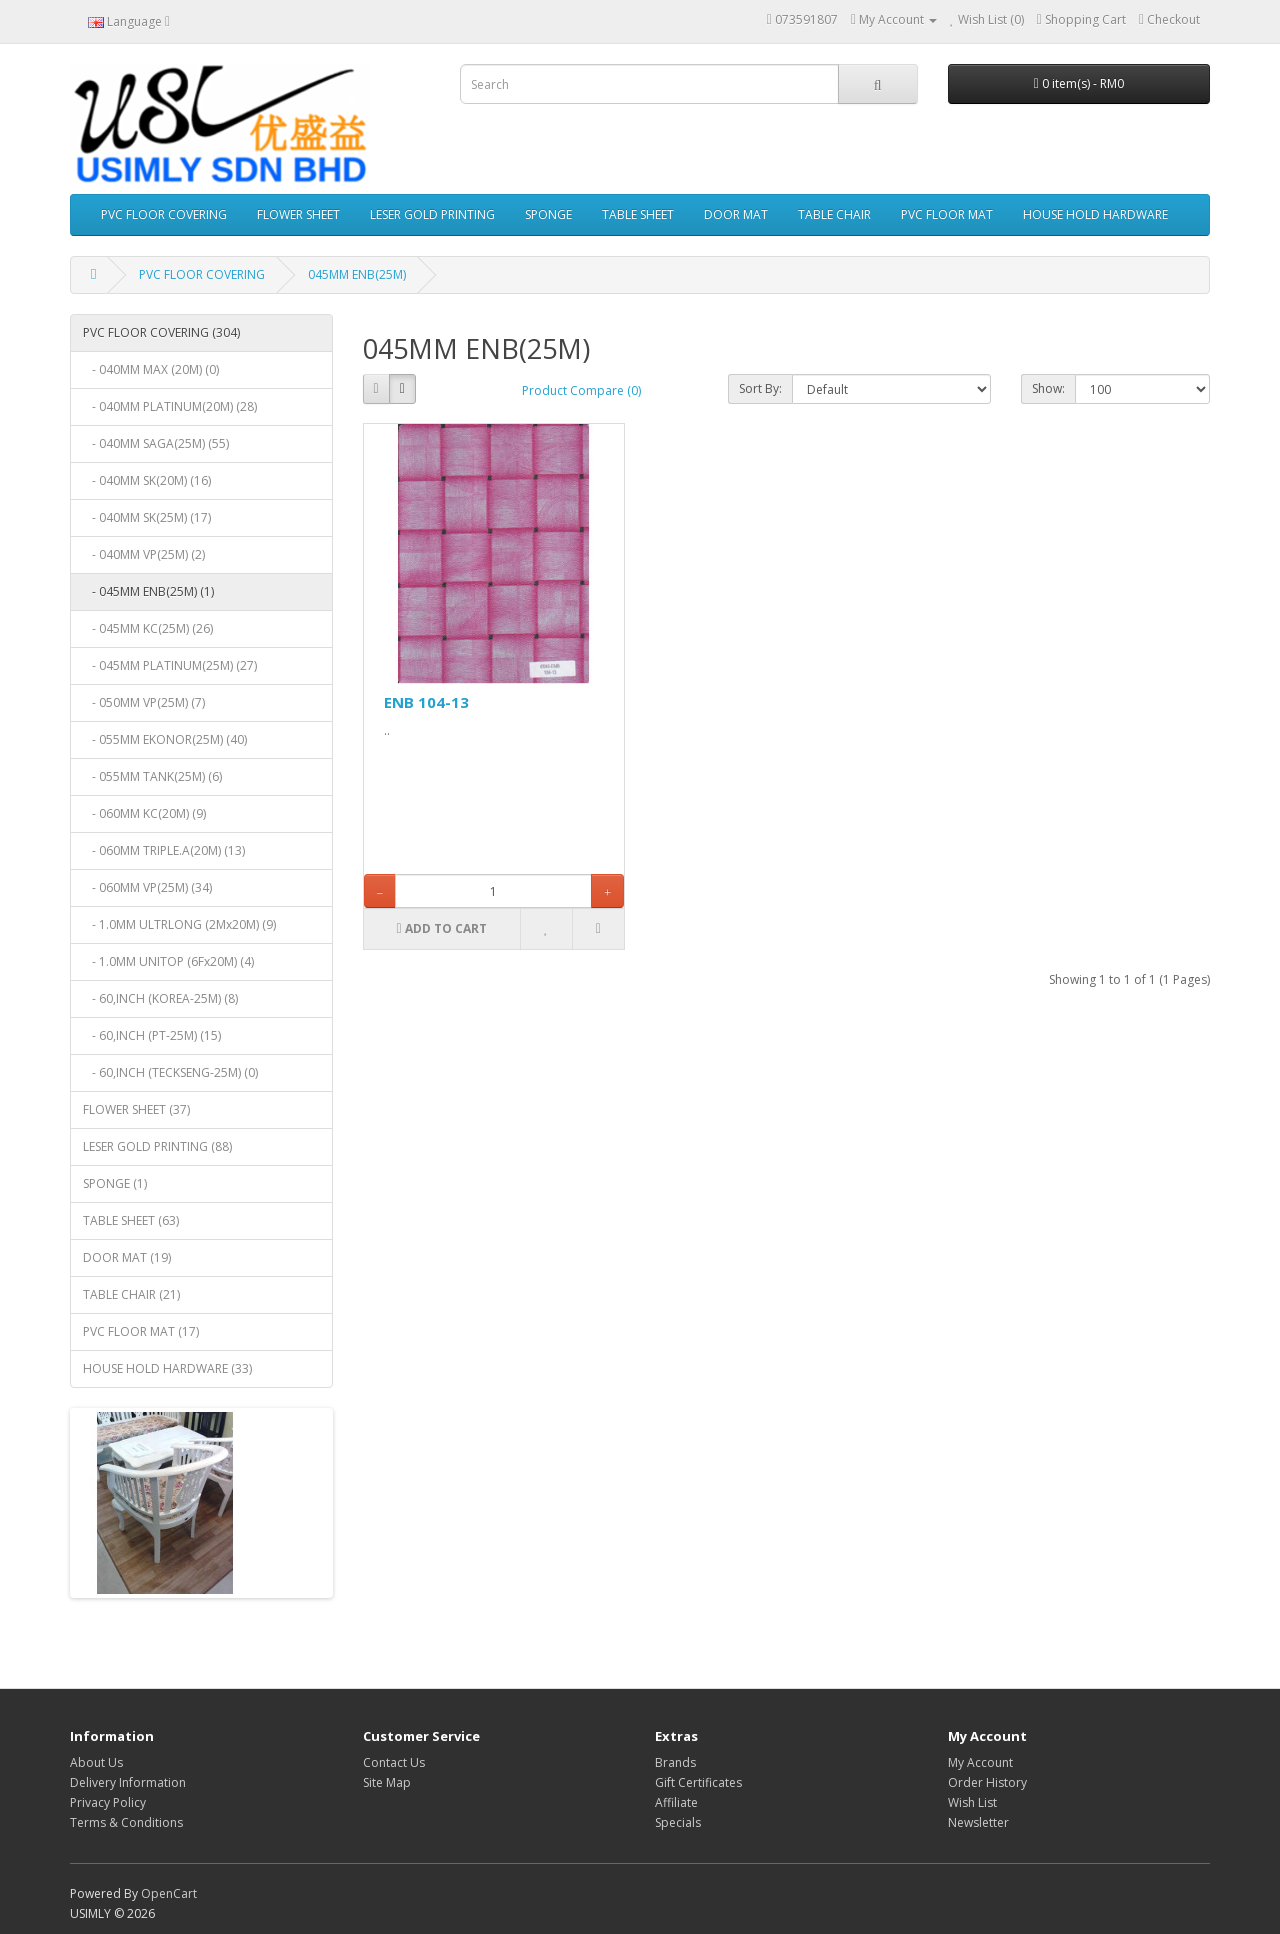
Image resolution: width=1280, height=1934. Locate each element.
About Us (96, 1762)
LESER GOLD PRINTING (432, 214)
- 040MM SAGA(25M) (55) (156, 443)
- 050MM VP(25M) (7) (144, 702)
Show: (1048, 388)
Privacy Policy (108, 1802)
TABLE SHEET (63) (131, 1220)
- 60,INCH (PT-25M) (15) (152, 1035)
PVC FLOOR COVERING (164, 214)
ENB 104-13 (426, 702)
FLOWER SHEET (298, 214)
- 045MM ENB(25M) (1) (148, 591)
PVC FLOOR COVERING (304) (161, 332)
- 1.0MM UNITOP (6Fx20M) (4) (168, 961)
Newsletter (978, 1822)
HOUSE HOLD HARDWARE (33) (167, 1368)
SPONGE (548, 214)
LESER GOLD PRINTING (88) (157, 1146)
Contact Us (394, 1762)
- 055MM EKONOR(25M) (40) (165, 739)
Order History (987, 1782)
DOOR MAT (736, 214)
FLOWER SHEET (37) (136, 1109)
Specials (678, 1822)
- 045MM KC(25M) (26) (148, 628)
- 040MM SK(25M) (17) (147, 517)
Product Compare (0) (581, 390)
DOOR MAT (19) (127, 1257)
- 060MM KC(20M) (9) (144, 813)
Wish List (972, 1802)
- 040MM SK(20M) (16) (147, 480)
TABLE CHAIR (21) (131, 1294)
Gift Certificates (698, 1782)
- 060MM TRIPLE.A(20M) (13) (164, 850)
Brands (675, 1762)
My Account (980, 1762)
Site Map (387, 1782)
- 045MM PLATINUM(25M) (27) (170, 665)
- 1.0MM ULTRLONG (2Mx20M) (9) (179, 924)
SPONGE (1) (115, 1183)
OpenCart (169, 1893)
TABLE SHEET (638, 214)
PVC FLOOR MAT (947, 214)
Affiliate (676, 1802)
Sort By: (760, 388)
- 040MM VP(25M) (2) (144, 554)
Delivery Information (128, 1782)
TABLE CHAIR (834, 214)
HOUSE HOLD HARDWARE (1095, 214)
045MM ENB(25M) (357, 274)
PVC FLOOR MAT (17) (141, 1331)
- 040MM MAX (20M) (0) (151, 369)
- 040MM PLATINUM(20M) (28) (170, 406)
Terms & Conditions (126, 1822)
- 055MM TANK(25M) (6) (152, 776)
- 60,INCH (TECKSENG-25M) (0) (170, 1072)
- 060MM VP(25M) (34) (147, 887)
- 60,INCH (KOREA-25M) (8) (160, 998)
